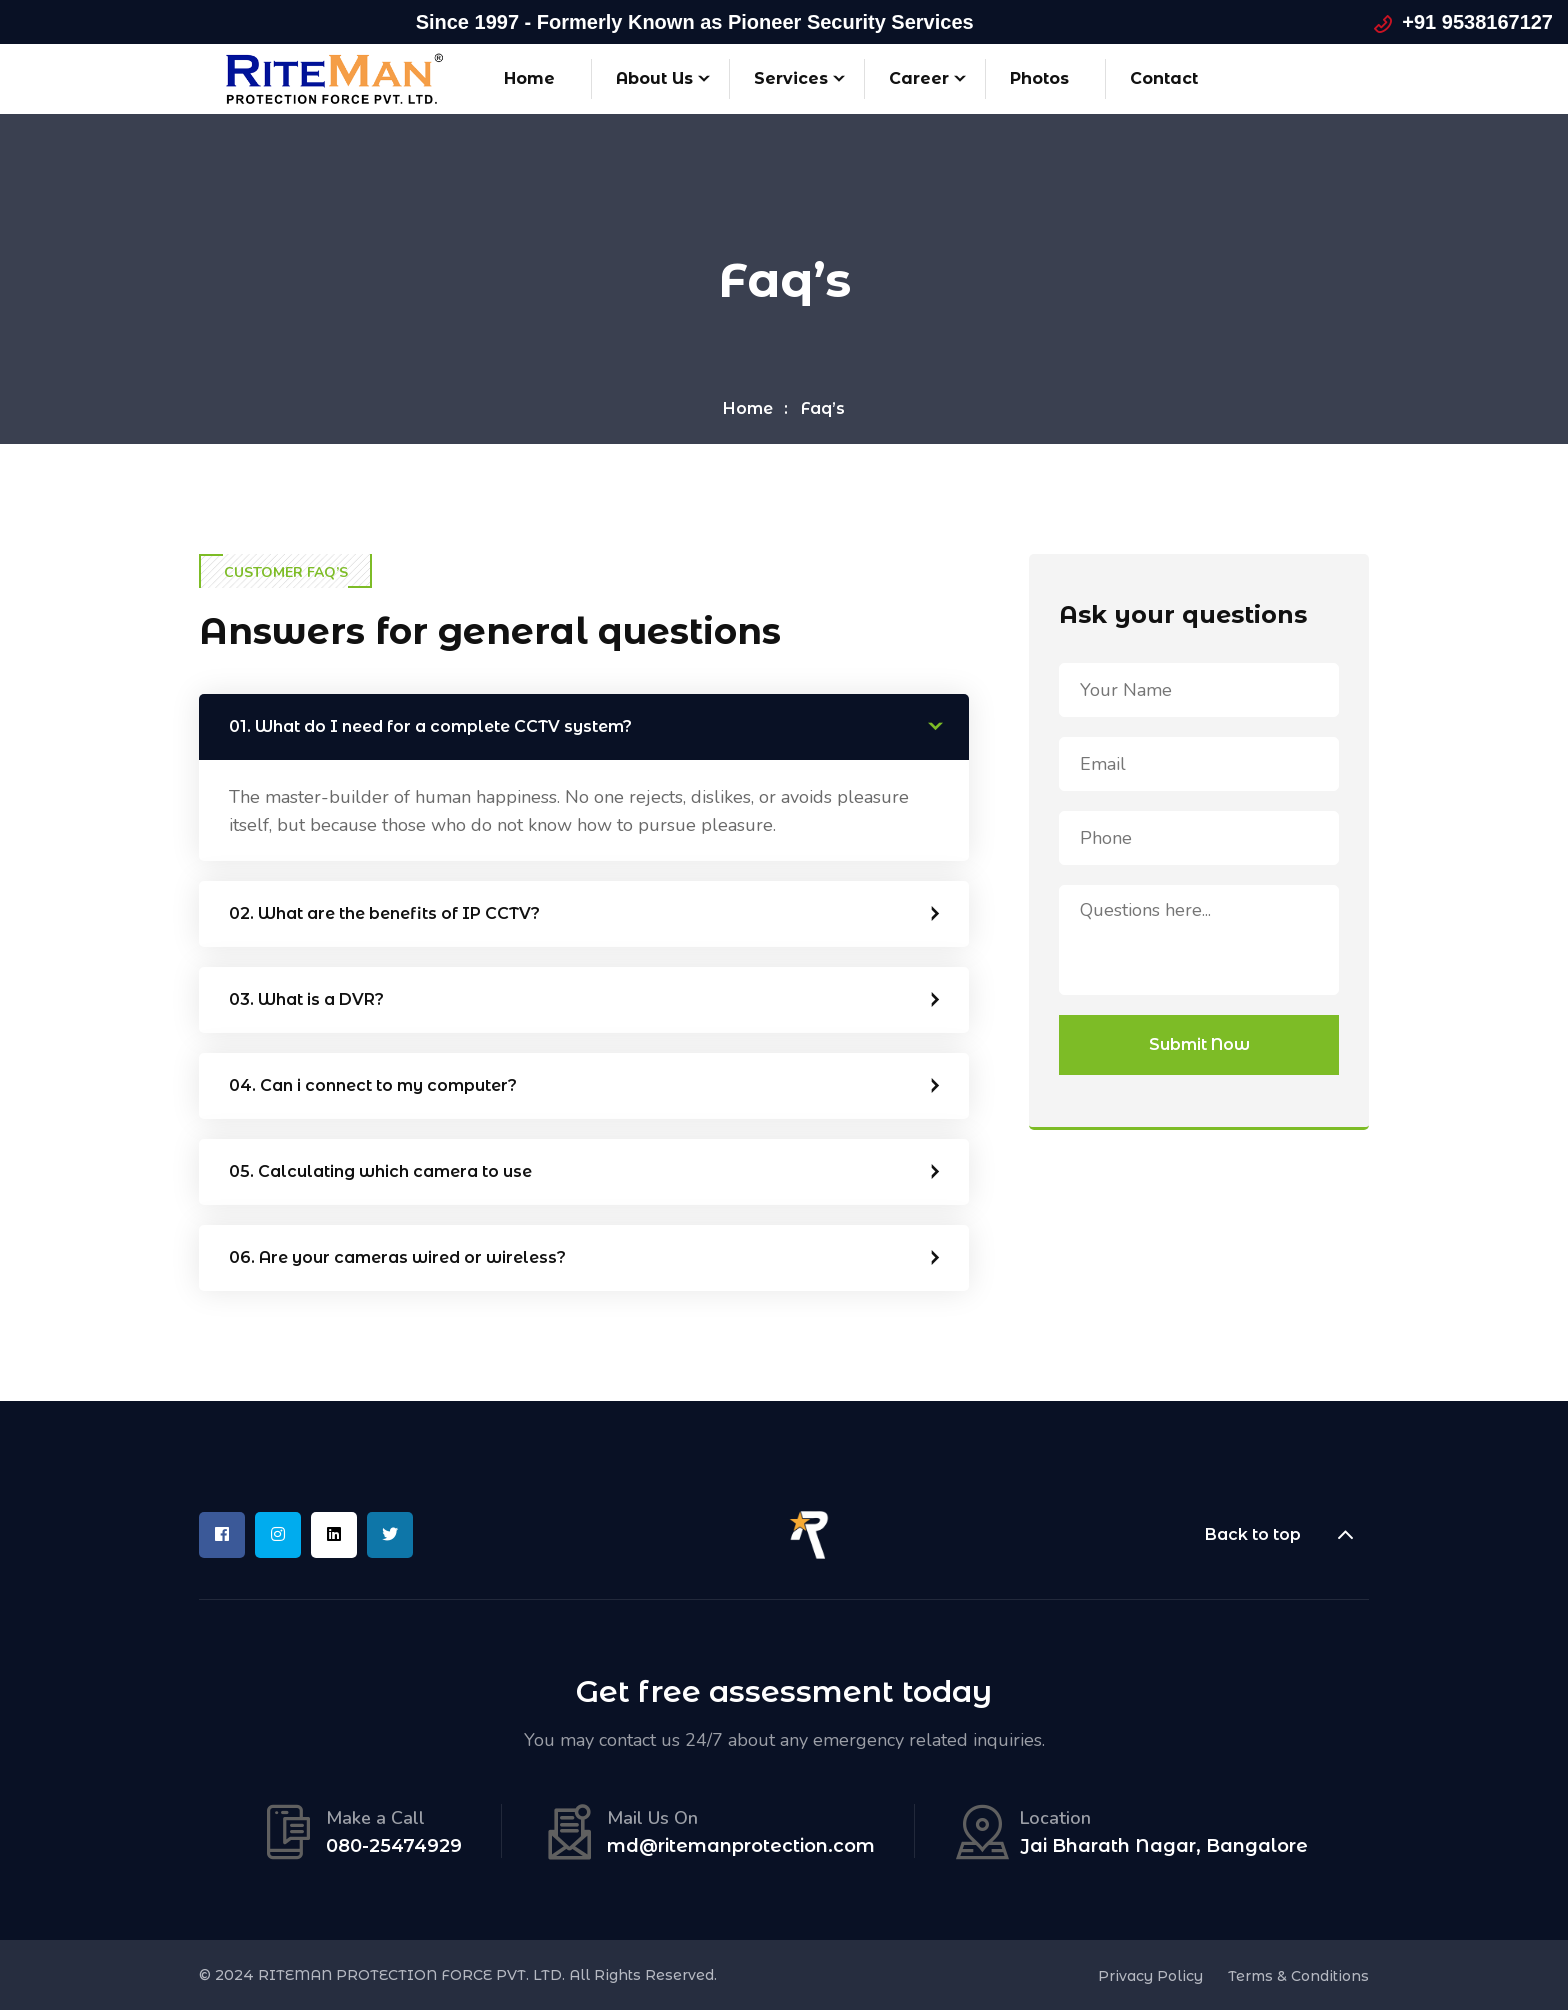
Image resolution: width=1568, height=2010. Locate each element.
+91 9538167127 (1477, 22)
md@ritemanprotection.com (741, 1846)
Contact (1164, 78)
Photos (1039, 78)
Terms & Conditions (1298, 1976)
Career (919, 78)
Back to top (1287, 1535)
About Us (654, 78)
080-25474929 (394, 1846)
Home (529, 78)
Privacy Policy (1150, 1976)
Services (791, 78)
